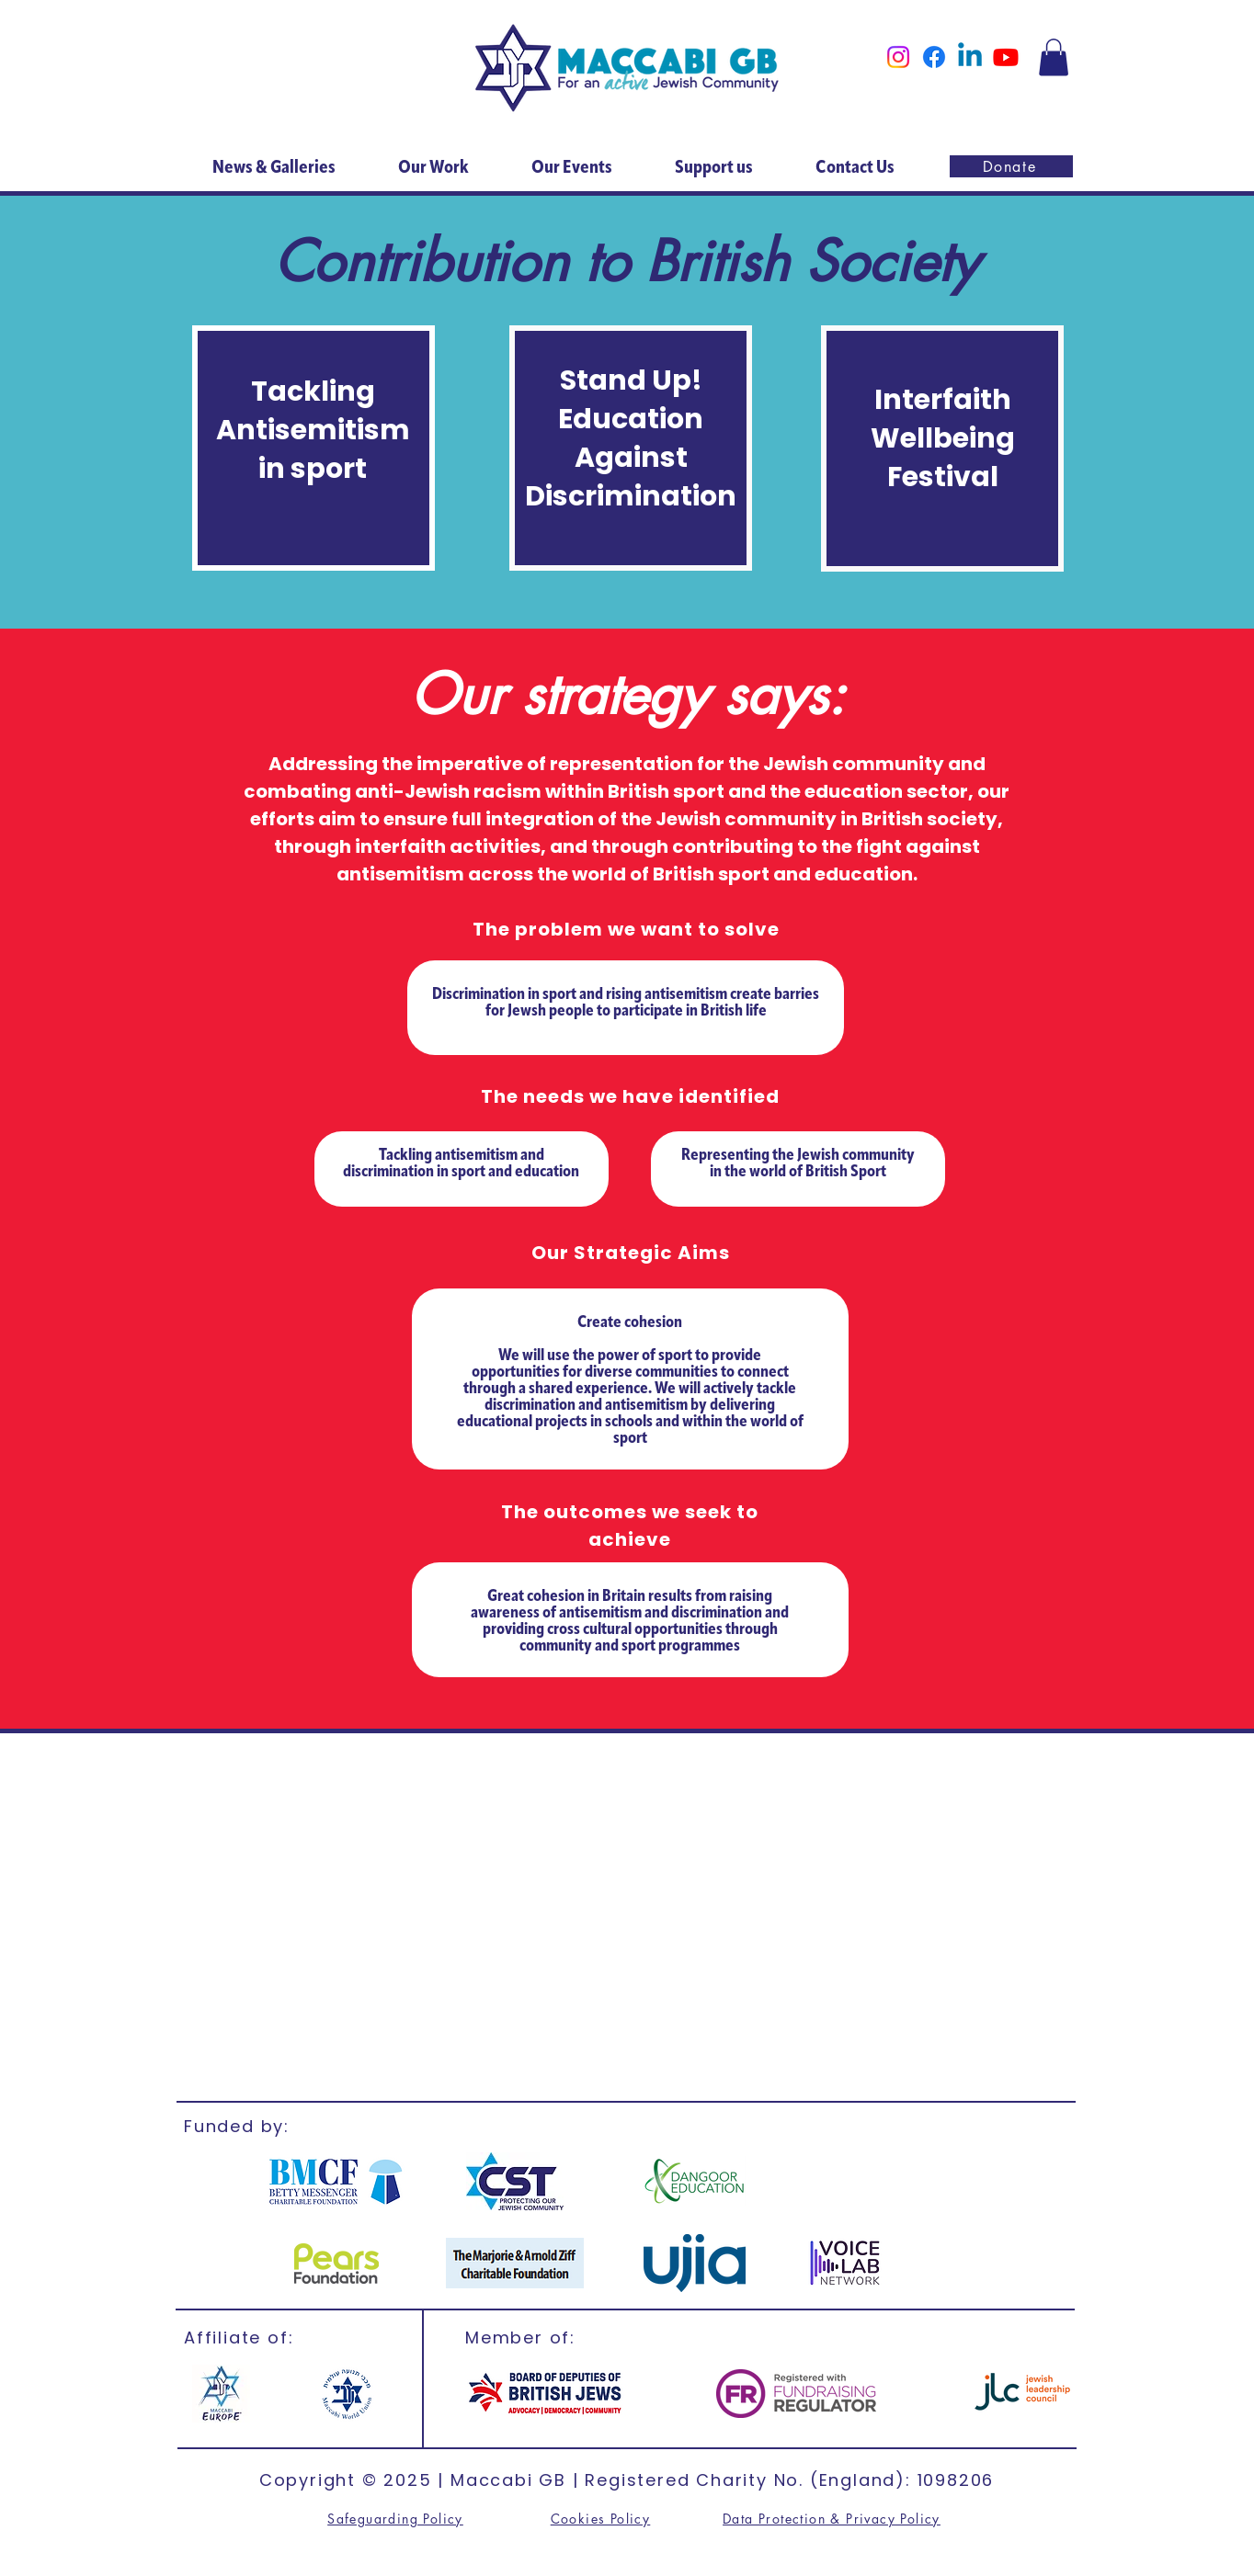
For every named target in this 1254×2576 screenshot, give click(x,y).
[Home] (626, 68)
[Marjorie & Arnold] (515, 2263)
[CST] (514, 2181)
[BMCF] (336, 2181)
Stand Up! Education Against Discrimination (630, 438)
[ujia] (695, 2263)
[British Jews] (545, 2394)
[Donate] (1011, 166)
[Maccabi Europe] (221, 2394)
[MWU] (345, 2394)
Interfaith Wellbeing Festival (943, 438)
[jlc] (1022, 2393)
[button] (1053, 57)
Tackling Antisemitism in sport (313, 430)
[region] (313, 448)
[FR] (796, 2394)
